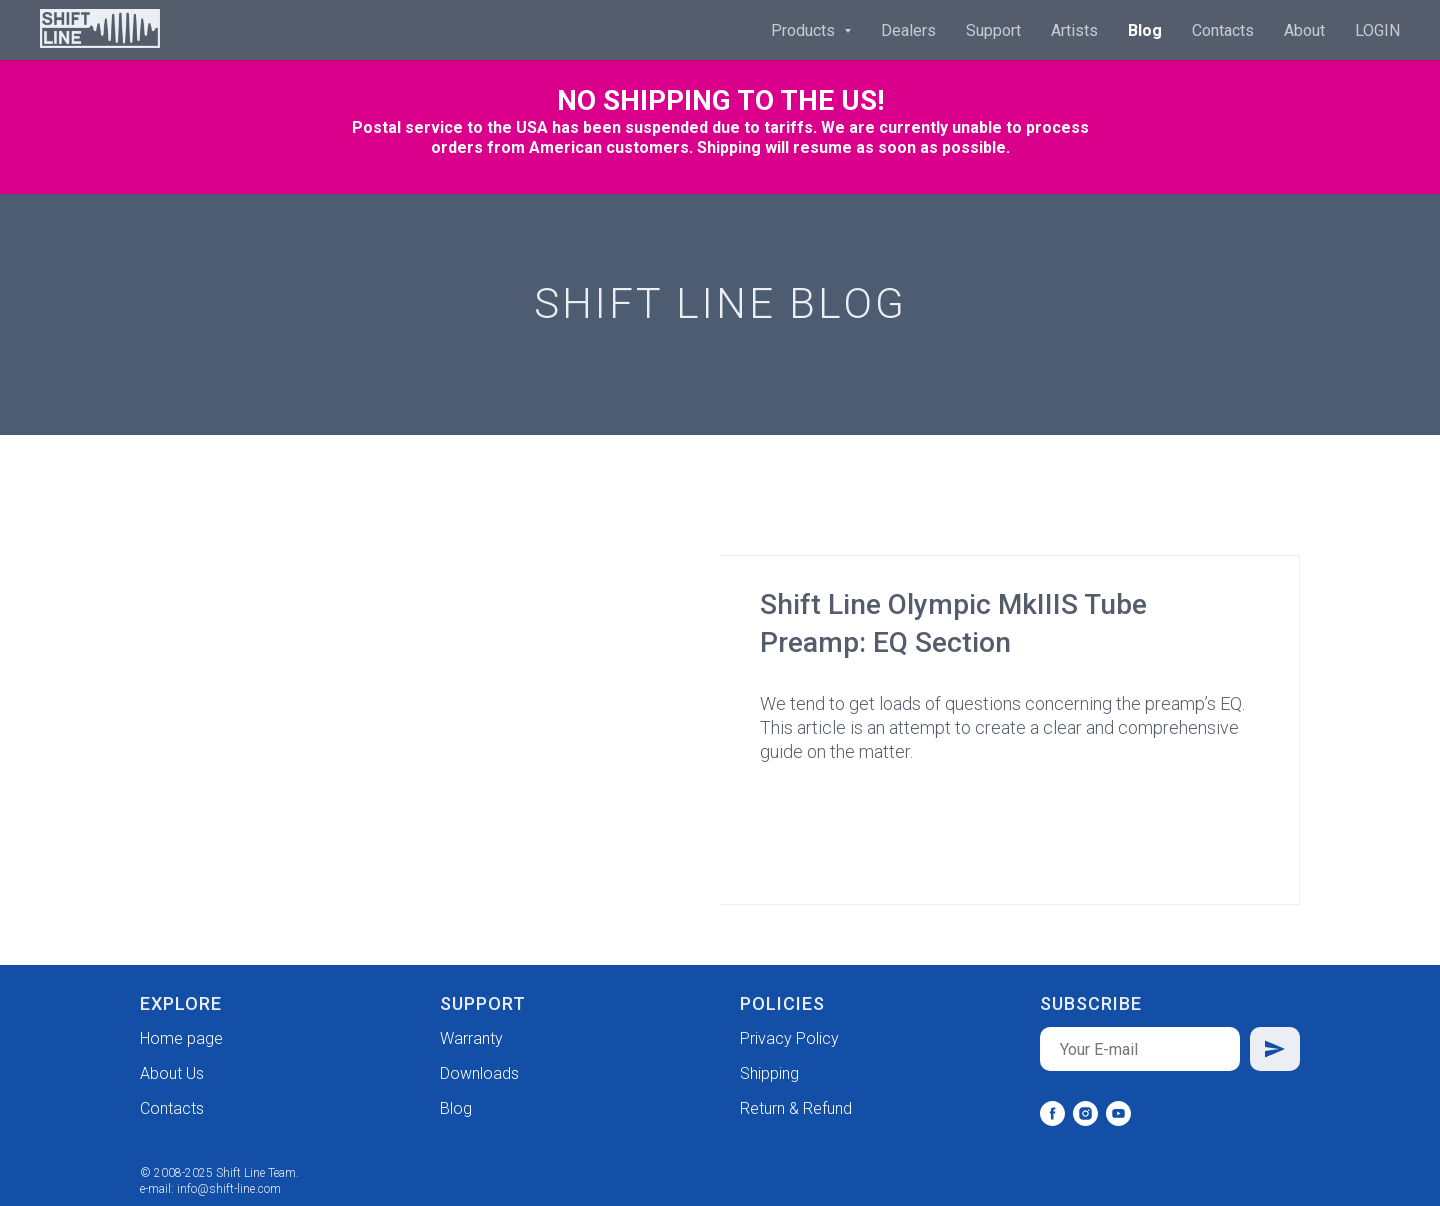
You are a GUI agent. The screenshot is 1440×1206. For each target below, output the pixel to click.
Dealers (908, 30)
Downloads (479, 1073)
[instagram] (1085, 1113)
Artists (1074, 30)
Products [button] (805, 30)
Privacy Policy (789, 1038)
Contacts (1223, 30)
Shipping (769, 1073)
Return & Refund (796, 1108)
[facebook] (1052, 1113)
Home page (181, 1038)
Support (993, 30)
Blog (1145, 30)
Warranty (471, 1038)
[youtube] (1118, 1113)
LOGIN (1377, 30)
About (1304, 30)
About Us (172, 1073)
